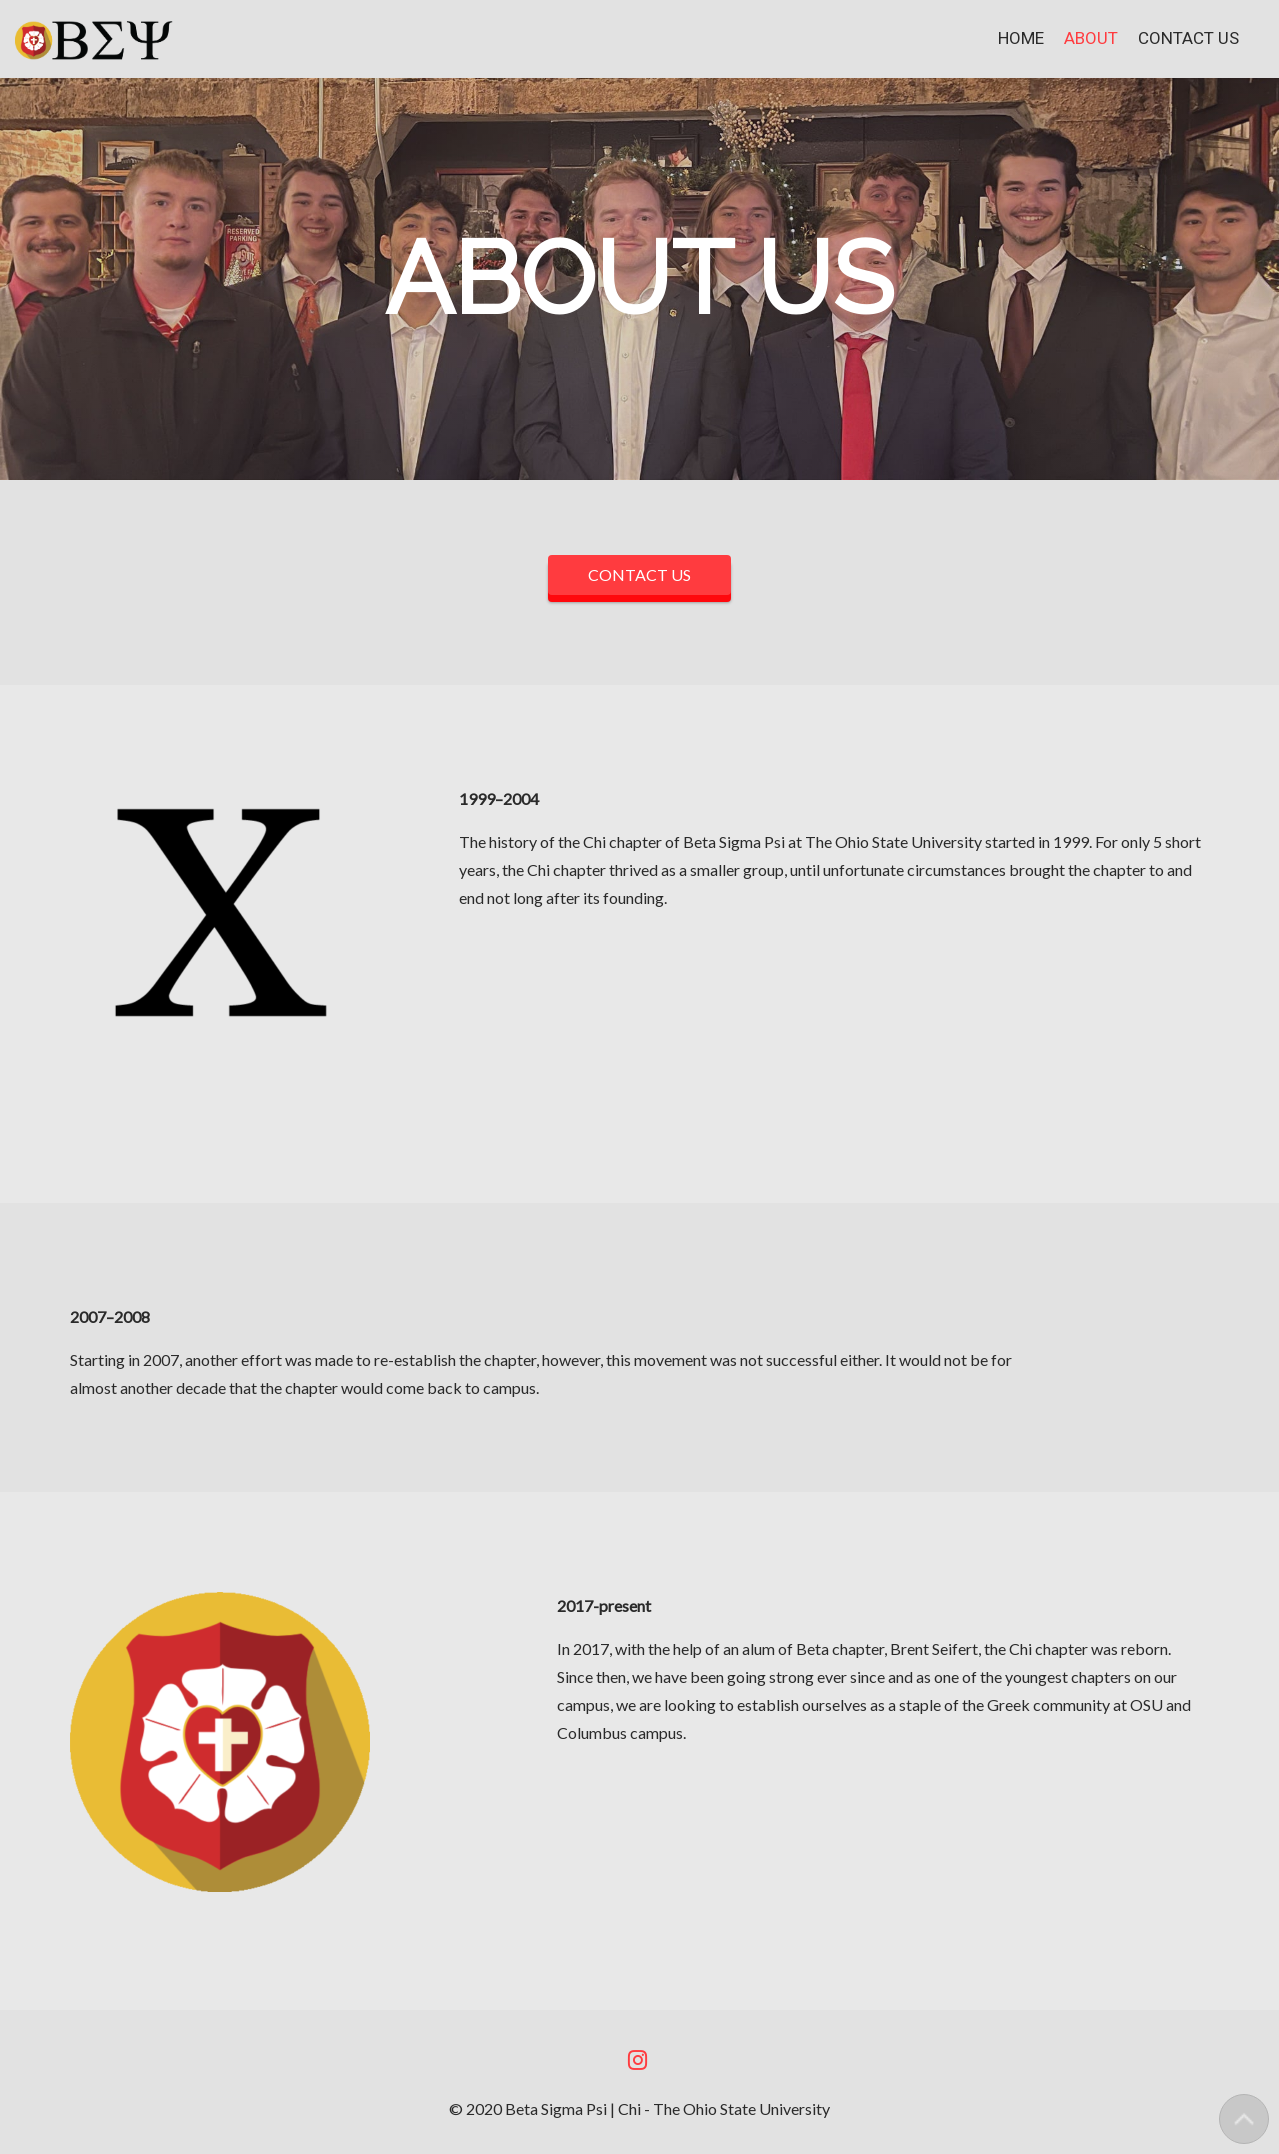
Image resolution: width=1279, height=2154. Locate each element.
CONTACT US (639, 574)
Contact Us (1188, 38)
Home (1021, 38)
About (1091, 38)
